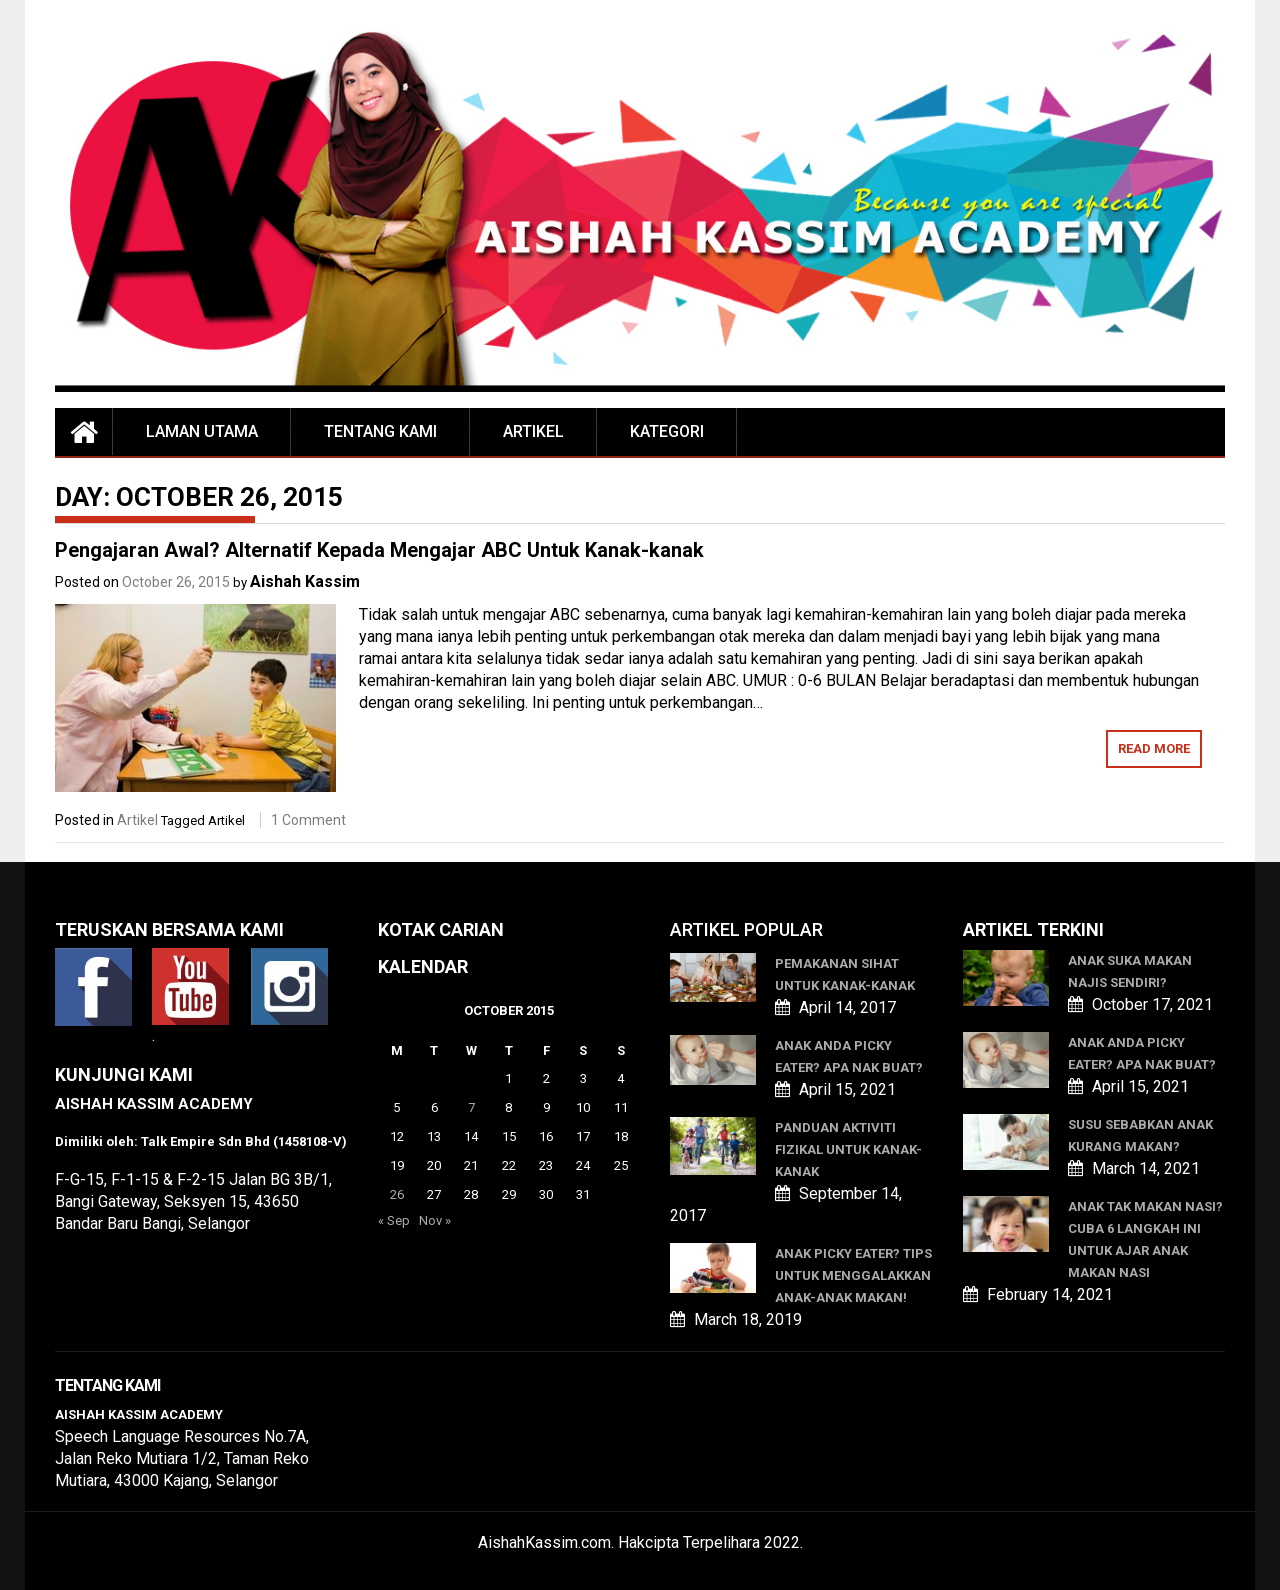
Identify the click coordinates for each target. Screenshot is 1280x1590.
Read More (1154, 748)
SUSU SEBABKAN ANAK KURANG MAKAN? (1140, 1135)
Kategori (667, 431)
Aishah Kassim (305, 581)
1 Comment (308, 820)
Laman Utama (202, 431)
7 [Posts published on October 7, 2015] (471, 1107)
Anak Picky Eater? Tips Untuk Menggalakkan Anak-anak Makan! (853, 1275)
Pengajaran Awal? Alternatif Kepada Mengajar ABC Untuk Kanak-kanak (379, 550)
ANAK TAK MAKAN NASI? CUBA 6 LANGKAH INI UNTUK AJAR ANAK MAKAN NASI (1145, 1239)
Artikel (533, 431)
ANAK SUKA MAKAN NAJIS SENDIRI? (1130, 971)
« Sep (394, 1220)
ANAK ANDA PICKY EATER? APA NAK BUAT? (849, 1056)
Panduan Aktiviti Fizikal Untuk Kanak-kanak (848, 1149)
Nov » (435, 1220)
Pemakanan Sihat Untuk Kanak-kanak (845, 974)
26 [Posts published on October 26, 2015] (397, 1194)
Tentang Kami (380, 431)
